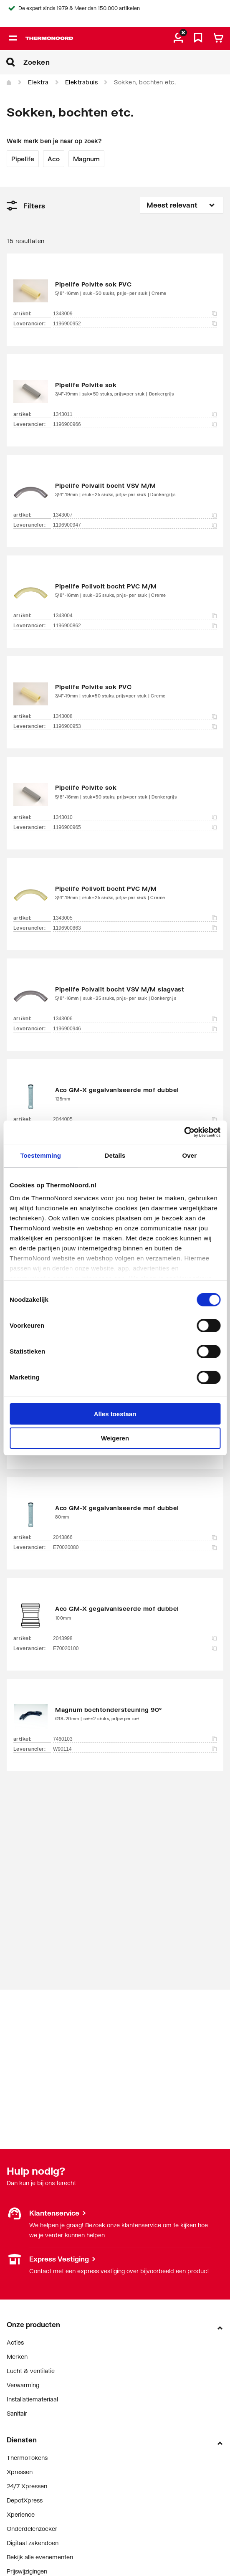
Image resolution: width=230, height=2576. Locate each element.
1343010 (135, 817)
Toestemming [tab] (40, 1155)
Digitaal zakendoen (32, 2542)
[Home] (9, 83)
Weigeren (115, 1438)
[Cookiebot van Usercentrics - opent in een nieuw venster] (183, 1132)
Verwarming (23, 2384)
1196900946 (135, 1029)
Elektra (38, 82)
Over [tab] (189, 1155)
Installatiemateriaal (32, 2399)
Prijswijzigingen (27, 2571)
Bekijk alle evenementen (40, 2557)
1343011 (135, 414)
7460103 (135, 1739)
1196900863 (135, 928)
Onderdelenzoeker (32, 2528)
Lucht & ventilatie (31, 2370)
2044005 (135, 1119)
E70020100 (135, 1648)
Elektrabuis (81, 82)
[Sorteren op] (181, 205)
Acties (15, 2342)
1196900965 (135, 827)
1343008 (135, 716)
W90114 (135, 1749)
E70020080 (135, 1547)
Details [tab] (115, 1155)
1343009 (135, 314)
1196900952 (135, 324)
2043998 (135, 1638)
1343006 (135, 1019)
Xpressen (20, 2471)
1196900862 (135, 626)
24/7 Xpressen (27, 2486)
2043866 (135, 1537)
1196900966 (135, 424)
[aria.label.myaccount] (178, 38)
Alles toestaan (115, 1413)
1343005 (135, 918)
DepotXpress (25, 2500)
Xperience (21, 2514)
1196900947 (135, 525)
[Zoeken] (126, 62)
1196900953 (135, 726)
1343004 (135, 616)
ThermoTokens (27, 2457)
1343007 (135, 515)
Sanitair (17, 2413)
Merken (17, 2356)
